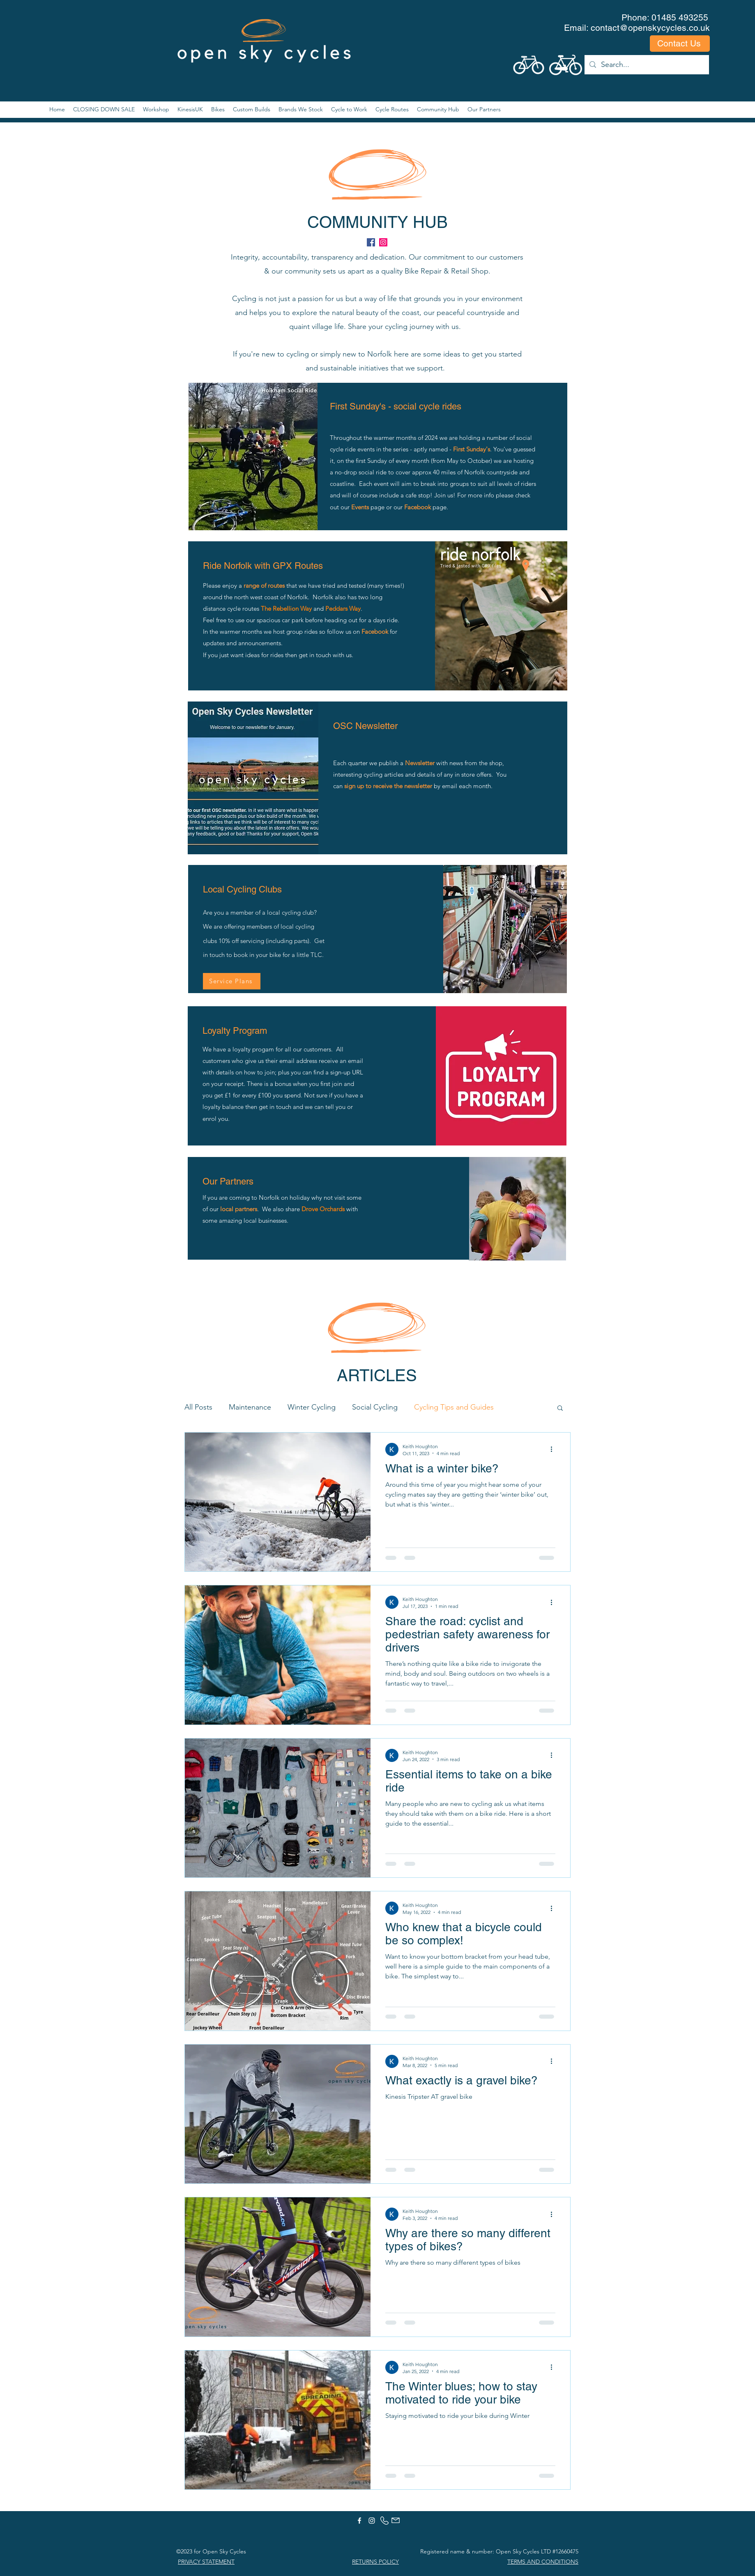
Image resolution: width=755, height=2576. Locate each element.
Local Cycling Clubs (242, 889)
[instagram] (383, 242)
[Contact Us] (680, 43)
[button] (560, 1408)
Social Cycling (375, 1407)
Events (360, 507)
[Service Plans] (231, 981)
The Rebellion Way (286, 608)
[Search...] (646, 65)
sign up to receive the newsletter (388, 786)
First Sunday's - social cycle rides (395, 406)
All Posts (198, 1407)
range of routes (264, 585)
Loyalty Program (235, 1031)
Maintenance (250, 1407)
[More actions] (554, 1449)
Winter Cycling (312, 1407)
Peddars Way (343, 608)
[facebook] (371, 242)
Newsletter (420, 763)
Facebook (417, 507)
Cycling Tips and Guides (454, 1407)
